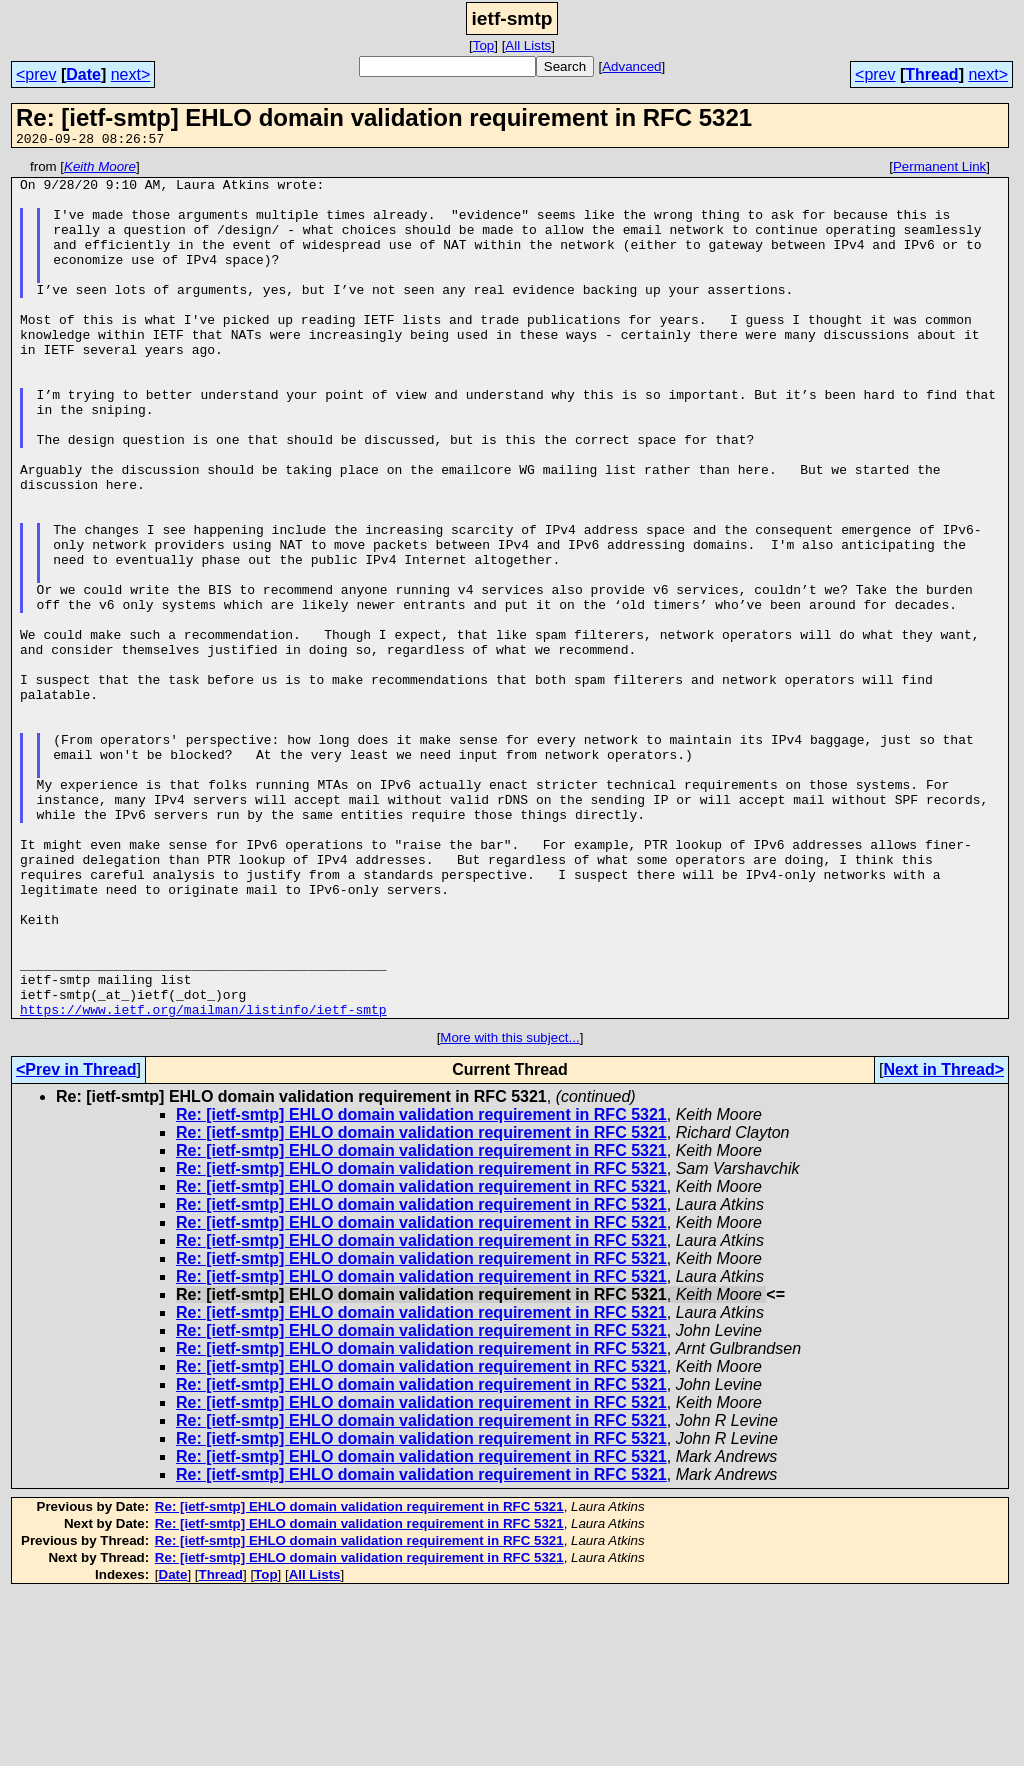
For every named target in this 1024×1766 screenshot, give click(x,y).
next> (131, 74)
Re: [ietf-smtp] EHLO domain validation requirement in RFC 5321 (421, 1285)
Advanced (631, 66)
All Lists (528, 45)
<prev (36, 74)
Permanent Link (939, 169)
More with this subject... (509, 1208)
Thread (931, 74)
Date (83, 74)
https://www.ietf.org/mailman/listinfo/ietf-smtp (203, 1180)
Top (484, 45)
